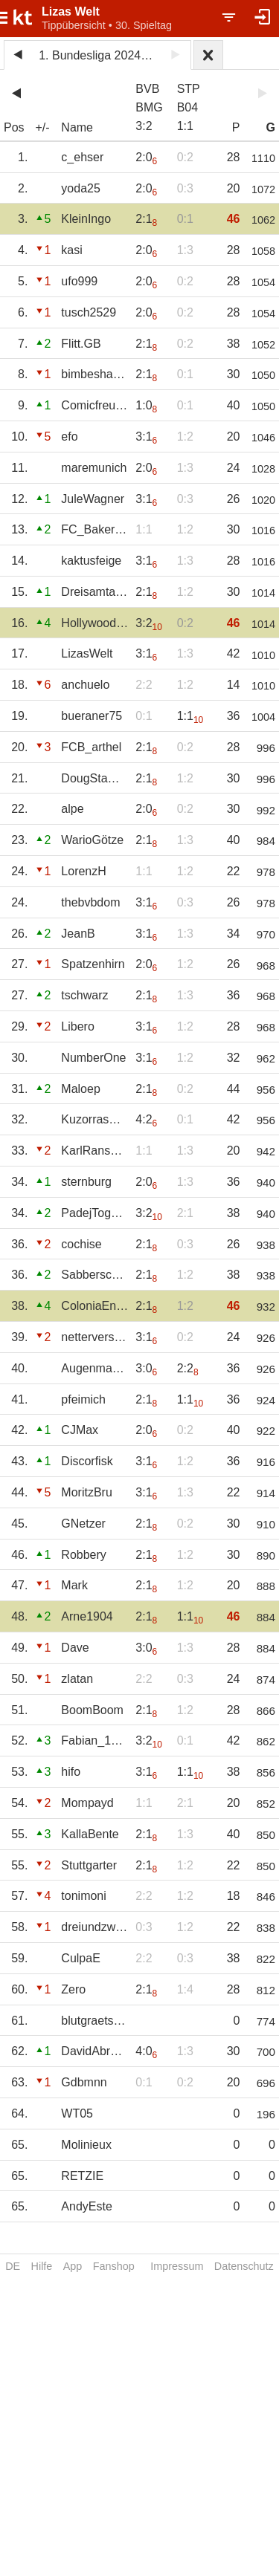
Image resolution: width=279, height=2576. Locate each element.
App (73, 2266)
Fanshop (114, 2266)
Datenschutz (244, 2266)
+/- (42, 127)
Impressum (176, 2266)
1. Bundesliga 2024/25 (98, 55)
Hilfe (42, 2266)
